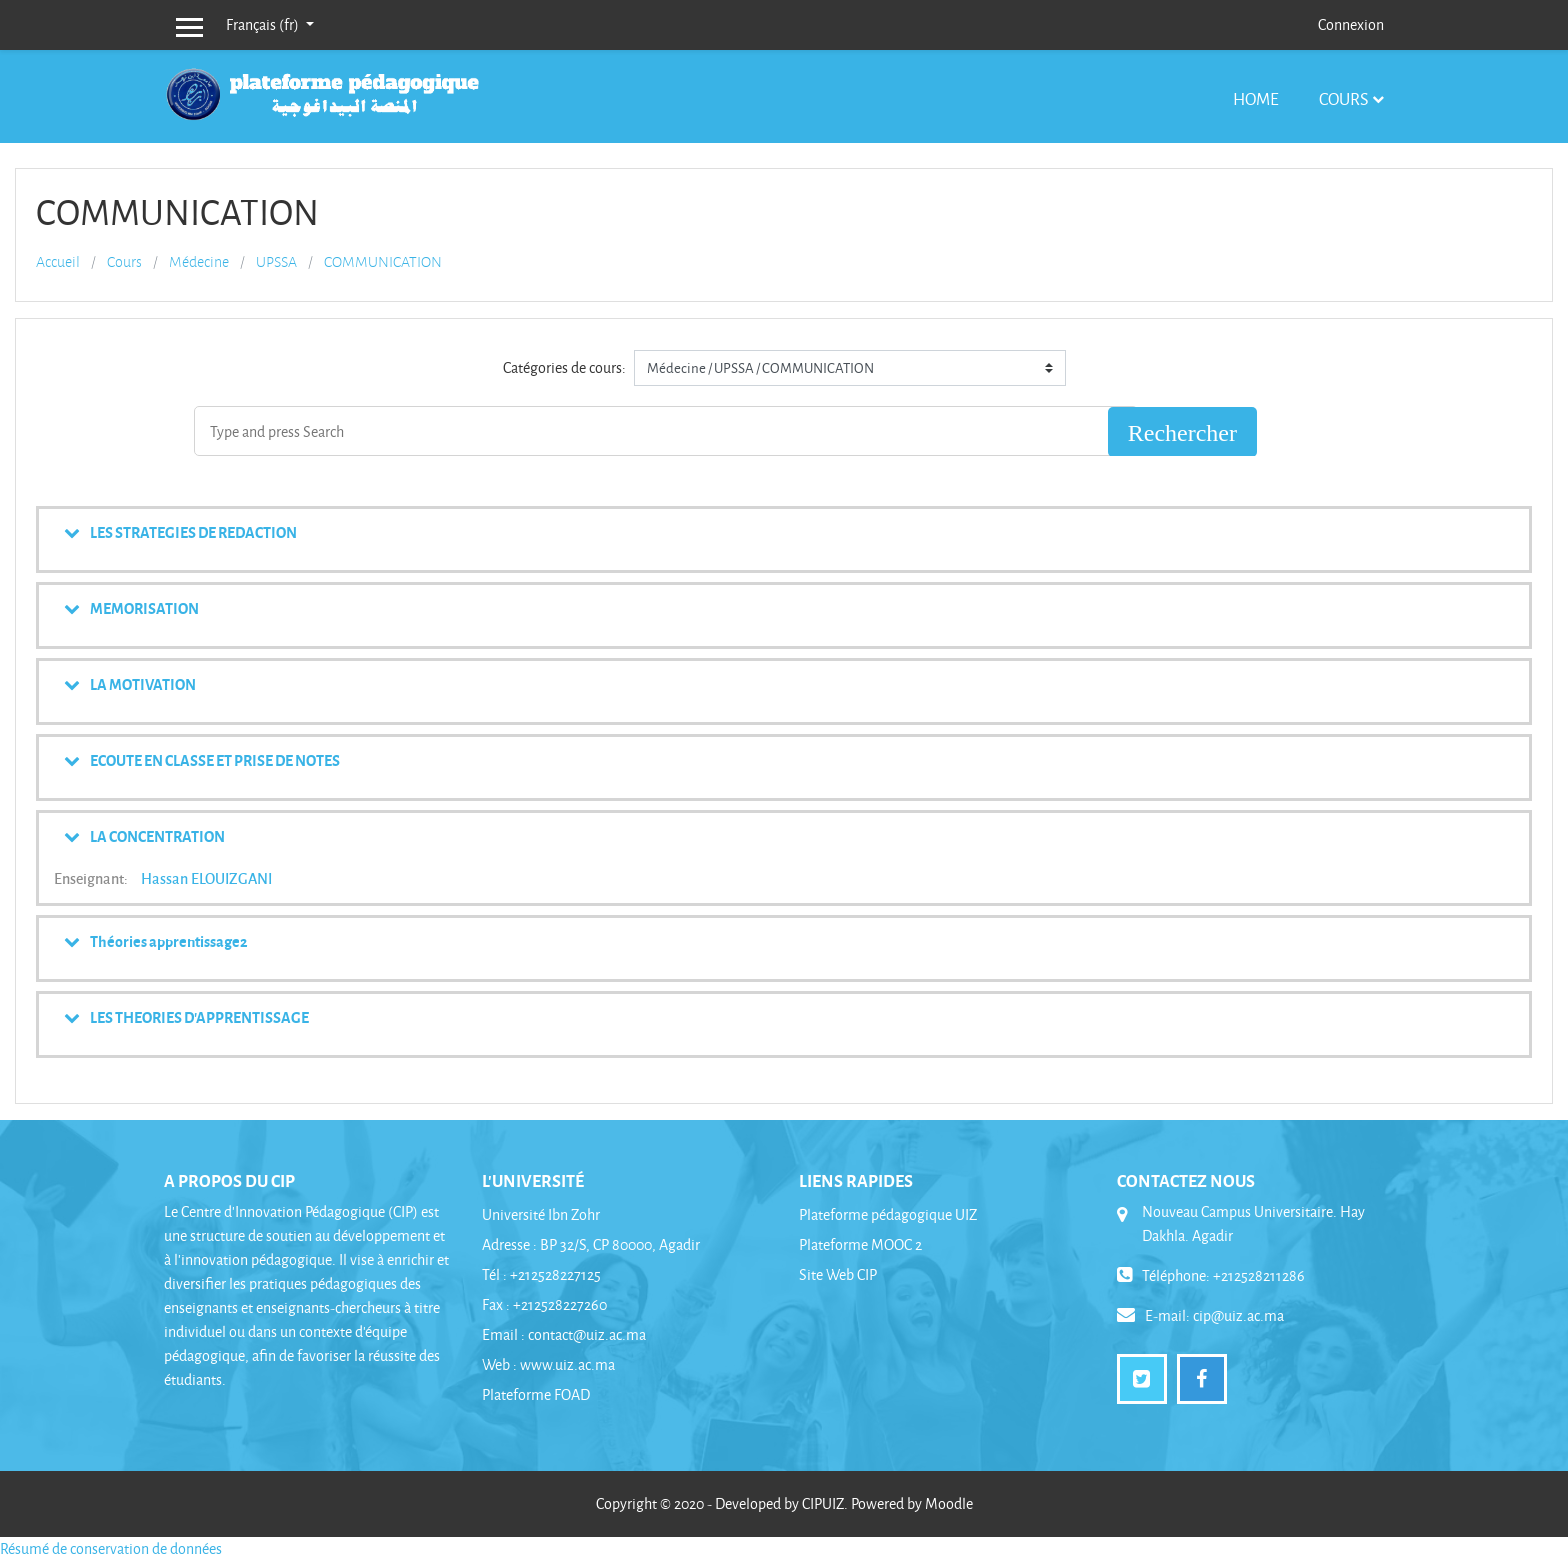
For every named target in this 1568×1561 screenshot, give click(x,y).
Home (1256, 98)
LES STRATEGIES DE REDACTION (193, 532)
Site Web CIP (838, 1274)
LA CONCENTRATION (157, 836)
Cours (1343, 98)
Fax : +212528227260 (544, 1304)
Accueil (58, 262)
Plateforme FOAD (536, 1394)
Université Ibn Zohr (541, 1214)
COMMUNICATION (383, 262)
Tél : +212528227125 (541, 1274)
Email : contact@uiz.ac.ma (564, 1334)
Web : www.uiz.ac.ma (548, 1364)
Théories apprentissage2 (169, 941)
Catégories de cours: (564, 367)
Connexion (1351, 24)
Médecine (199, 262)
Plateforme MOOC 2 (860, 1244)
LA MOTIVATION (143, 684)
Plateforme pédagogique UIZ (888, 1214)
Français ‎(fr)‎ (264, 24)
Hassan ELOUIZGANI (206, 878)
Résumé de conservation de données (111, 1548)
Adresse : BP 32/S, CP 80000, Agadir (591, 1244)
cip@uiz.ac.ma (1238, 1315)
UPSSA (276, 262)
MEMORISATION (144, 608)
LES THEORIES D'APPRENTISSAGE (199, 1017)
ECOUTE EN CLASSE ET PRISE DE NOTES (215, 760)
